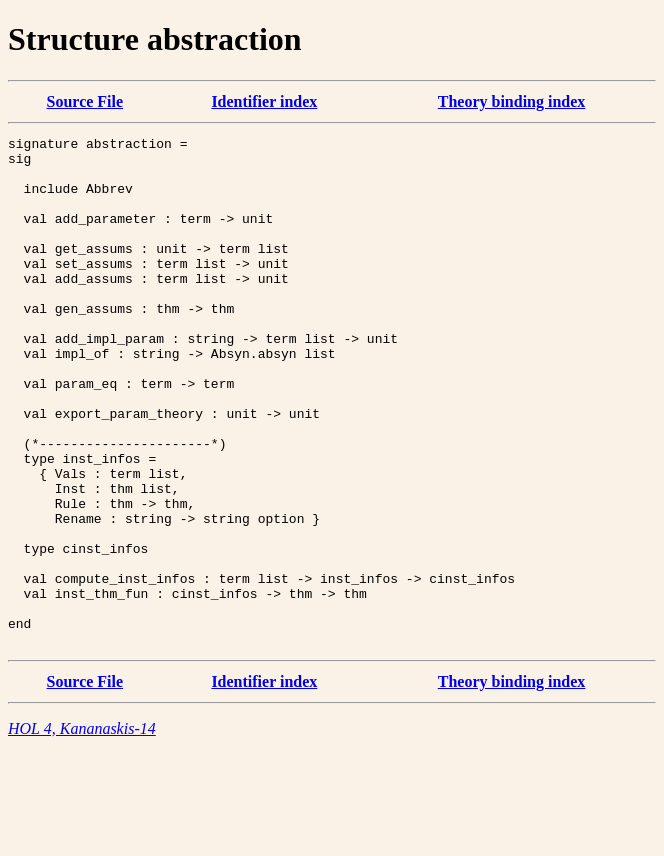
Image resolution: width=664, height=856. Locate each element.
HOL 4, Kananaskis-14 (82, 830)
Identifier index (264, 101)
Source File (85, 101)
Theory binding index (512, 101)
